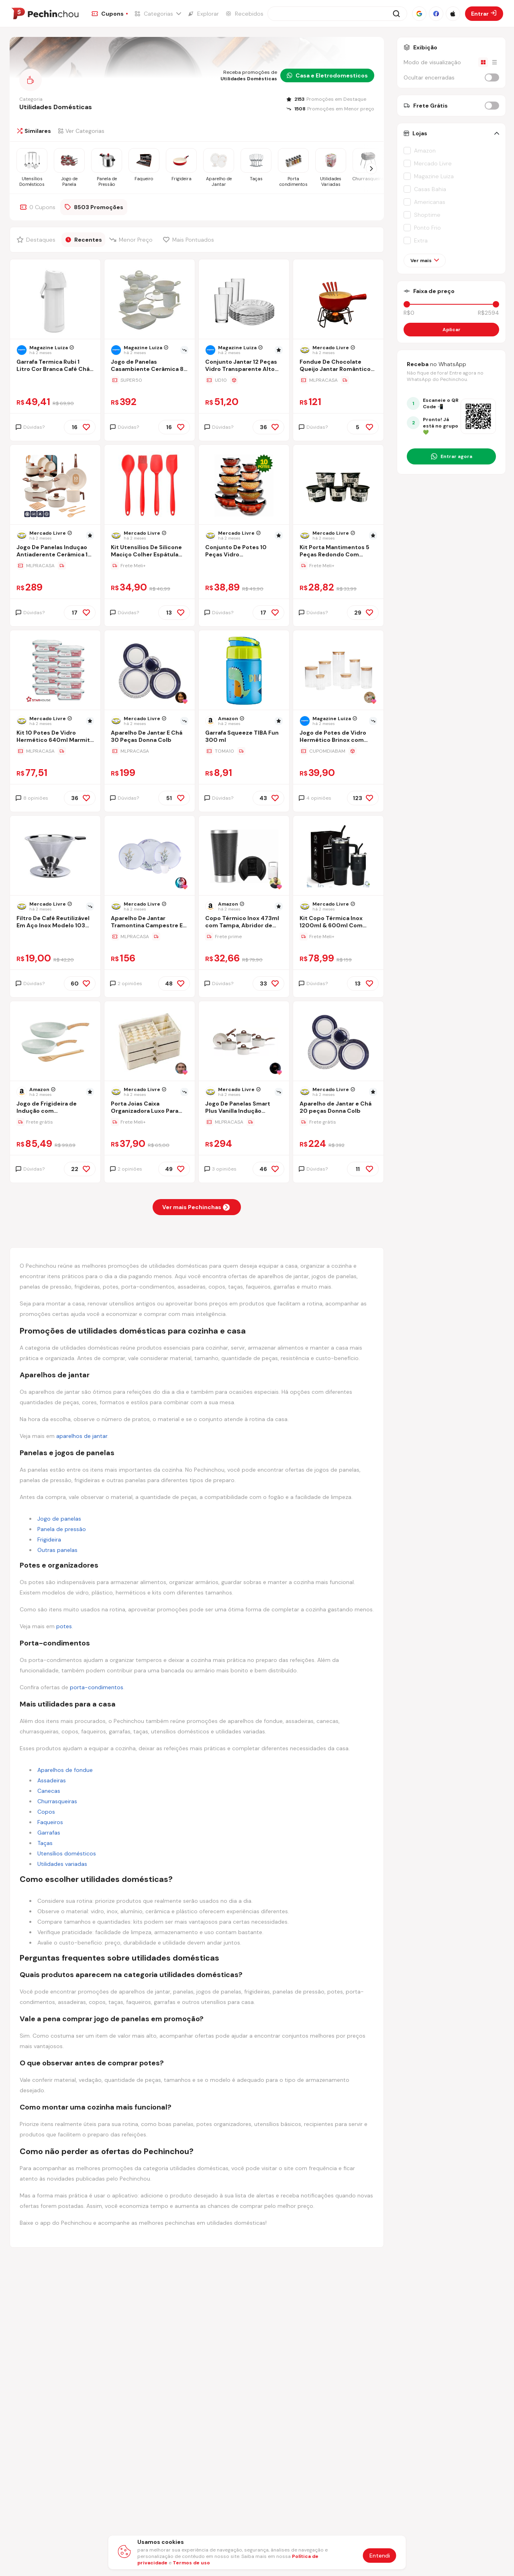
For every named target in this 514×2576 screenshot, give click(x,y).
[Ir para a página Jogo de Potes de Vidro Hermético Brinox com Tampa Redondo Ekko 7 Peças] (338, 737)
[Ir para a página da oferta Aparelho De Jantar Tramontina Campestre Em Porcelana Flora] (149, 937)
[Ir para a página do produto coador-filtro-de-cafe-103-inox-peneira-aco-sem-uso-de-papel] (55, 856)
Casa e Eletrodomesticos (327, 75)
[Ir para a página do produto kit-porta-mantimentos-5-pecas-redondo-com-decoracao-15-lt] (338, 485)
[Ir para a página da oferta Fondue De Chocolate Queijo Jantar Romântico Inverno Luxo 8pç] (338, 380)
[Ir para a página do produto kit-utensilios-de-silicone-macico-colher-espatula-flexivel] (150, 485)
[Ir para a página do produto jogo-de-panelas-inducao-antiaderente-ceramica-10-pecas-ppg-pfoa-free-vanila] (55, 485)
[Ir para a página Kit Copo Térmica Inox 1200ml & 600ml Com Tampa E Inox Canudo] (338, 922)
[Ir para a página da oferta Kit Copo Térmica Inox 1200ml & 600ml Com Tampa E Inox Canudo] (338, 937)
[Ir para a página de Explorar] (203, 13)
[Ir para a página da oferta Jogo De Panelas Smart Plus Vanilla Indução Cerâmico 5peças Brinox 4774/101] (244, 1122)
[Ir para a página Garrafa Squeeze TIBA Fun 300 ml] (244, 737)
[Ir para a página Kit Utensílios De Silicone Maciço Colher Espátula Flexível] (149, 552)
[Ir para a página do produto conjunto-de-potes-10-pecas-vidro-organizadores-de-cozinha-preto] (244, 485)
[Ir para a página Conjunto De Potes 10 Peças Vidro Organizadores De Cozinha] (244, 552)
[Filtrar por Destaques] (37, 239)
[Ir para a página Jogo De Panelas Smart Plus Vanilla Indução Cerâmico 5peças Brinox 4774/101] (244, 1108)
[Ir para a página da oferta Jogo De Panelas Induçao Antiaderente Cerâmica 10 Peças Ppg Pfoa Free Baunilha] (55, 566)
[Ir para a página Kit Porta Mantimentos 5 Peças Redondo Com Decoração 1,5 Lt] (338, 552)
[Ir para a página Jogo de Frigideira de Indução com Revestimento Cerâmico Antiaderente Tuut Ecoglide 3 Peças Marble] (55, 1108)
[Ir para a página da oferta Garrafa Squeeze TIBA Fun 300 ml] (244, 751)
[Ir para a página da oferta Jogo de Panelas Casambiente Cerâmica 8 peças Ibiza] (149, 380)
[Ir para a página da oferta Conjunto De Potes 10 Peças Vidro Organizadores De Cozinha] (244, 566)
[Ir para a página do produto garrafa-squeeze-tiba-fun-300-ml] (244, 671)
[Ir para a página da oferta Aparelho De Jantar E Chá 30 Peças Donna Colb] (149, 751)
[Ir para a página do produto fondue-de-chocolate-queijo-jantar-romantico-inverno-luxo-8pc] (338, 300)
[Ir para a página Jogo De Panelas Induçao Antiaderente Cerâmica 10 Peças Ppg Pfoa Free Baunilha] (55, 552)
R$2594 (488, 312)
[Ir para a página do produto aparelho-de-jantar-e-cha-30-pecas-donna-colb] (150, 671)
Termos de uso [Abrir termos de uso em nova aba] (191, 2563)
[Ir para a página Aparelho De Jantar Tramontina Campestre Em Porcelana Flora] (149, 922)
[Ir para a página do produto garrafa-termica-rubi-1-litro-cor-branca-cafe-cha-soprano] (55, 300)
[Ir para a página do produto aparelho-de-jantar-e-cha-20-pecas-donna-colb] (338, 1042)
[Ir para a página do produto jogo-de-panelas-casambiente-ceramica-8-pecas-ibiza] (150, 300)
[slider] (407, 304)
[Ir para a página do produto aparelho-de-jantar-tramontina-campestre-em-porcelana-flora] (150, 856)
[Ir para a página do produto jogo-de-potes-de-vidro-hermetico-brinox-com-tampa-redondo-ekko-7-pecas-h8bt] (338, 671)
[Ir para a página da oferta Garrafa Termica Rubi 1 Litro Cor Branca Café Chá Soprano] (55, 380)
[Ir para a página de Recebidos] (244, 13)
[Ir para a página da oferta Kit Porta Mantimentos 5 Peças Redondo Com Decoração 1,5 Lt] (338, 566)
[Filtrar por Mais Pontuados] (190, 239)
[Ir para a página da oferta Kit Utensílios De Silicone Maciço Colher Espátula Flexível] (149, 566)
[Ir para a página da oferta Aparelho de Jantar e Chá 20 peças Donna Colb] (338, 1122)
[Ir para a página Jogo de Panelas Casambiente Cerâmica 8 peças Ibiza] (149, 366)
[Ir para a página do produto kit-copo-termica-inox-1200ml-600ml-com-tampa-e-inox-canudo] (338, 856)
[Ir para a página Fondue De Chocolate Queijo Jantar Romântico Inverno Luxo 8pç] (338, 366)
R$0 (409, 312)
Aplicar (452, 329)
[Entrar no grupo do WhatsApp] (451, 456)
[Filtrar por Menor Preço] (132, 239)
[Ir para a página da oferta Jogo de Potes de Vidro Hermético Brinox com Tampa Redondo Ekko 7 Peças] (338, 751)
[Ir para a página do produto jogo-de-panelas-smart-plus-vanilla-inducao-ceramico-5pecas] (244, 1042)
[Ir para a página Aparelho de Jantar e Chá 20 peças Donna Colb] (338, 1108)
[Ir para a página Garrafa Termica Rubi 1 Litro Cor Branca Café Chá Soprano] (55, 366)
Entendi (379, 2555)
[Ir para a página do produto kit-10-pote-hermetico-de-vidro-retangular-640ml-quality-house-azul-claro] (55, 671)
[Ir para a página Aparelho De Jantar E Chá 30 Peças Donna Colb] (149, 737)
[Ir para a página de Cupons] (110, 13)
